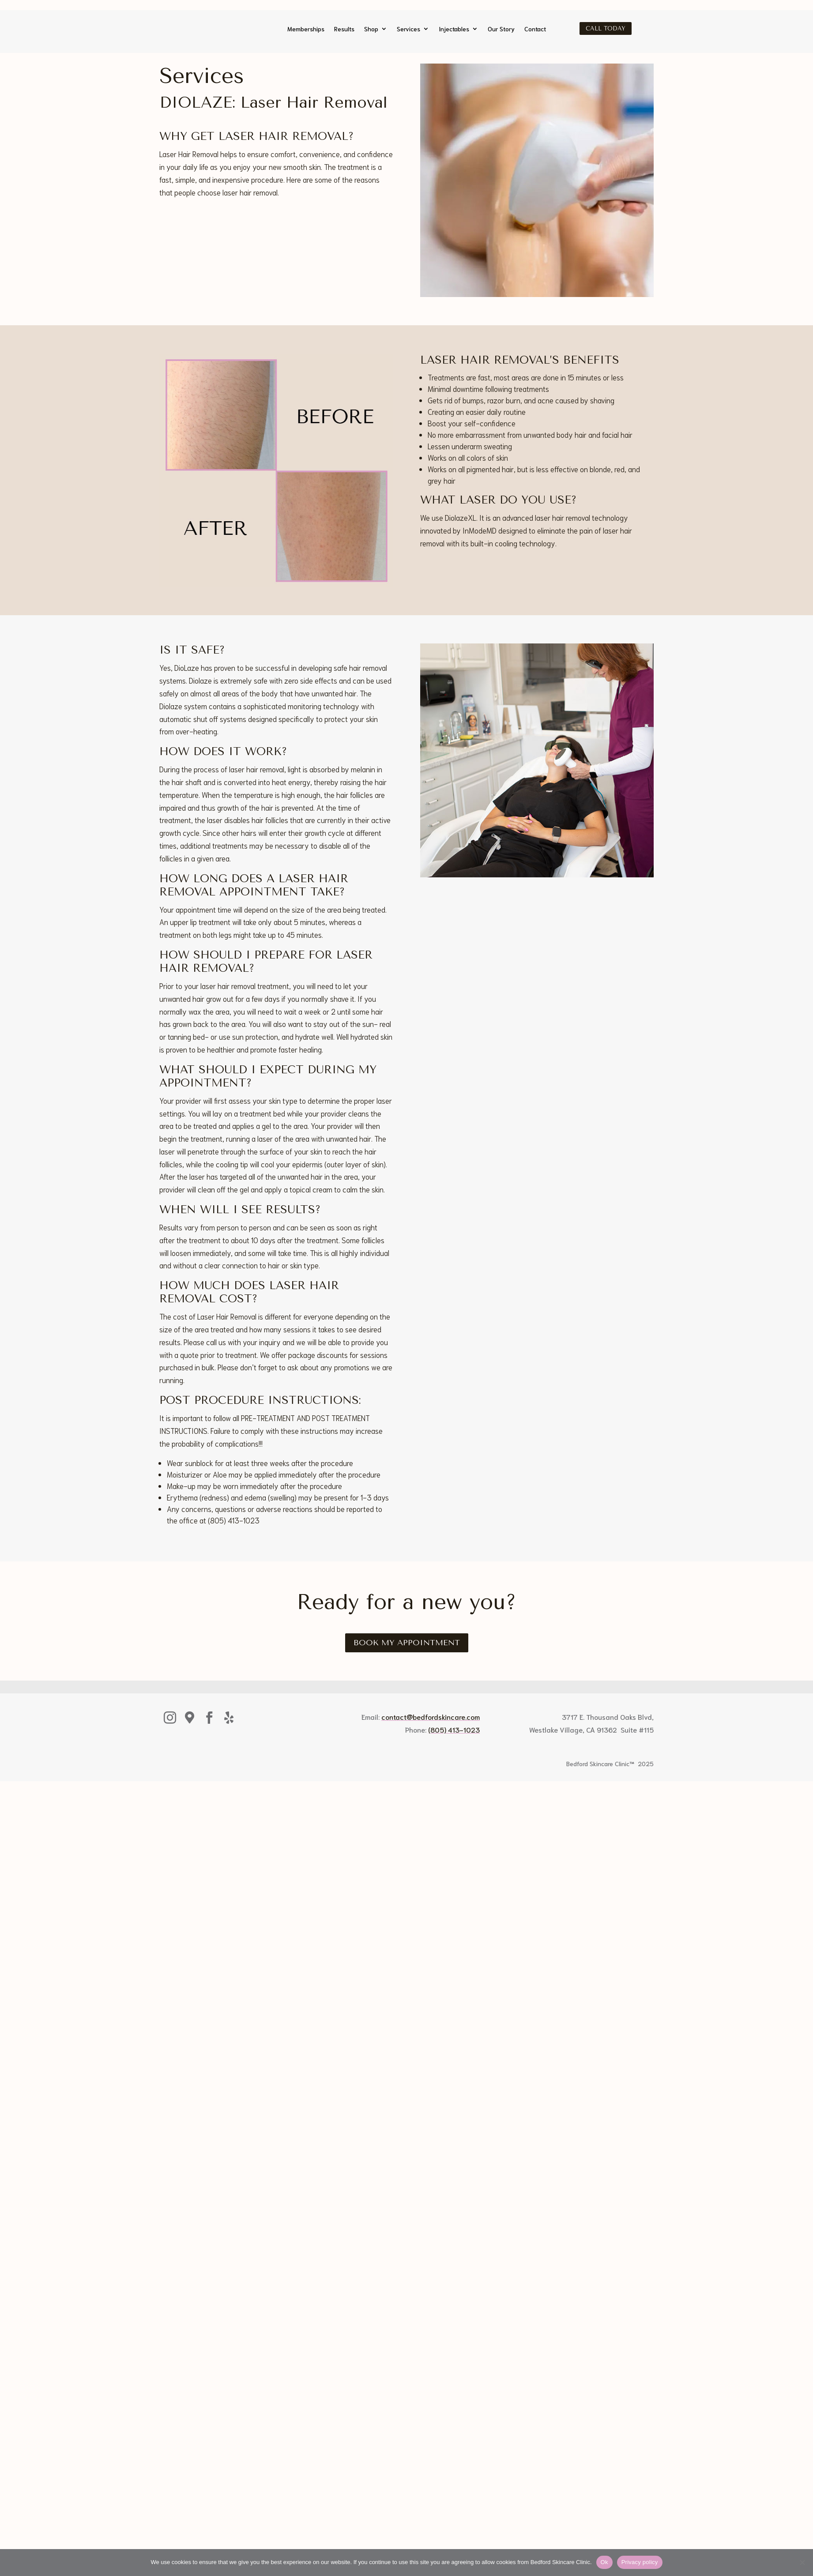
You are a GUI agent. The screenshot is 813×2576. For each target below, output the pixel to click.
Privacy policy (639, 2562)
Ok (604, 2562)
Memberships (305, 29)
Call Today (605, 28)
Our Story (501, 29)
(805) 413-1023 (454, 1747)
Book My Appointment (407, 1660)
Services (408, 29)
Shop (371, 29)
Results (344, 29)
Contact (535, 29)
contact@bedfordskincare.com (430, 1734)
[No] (802, 2562)
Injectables (454, 29)
